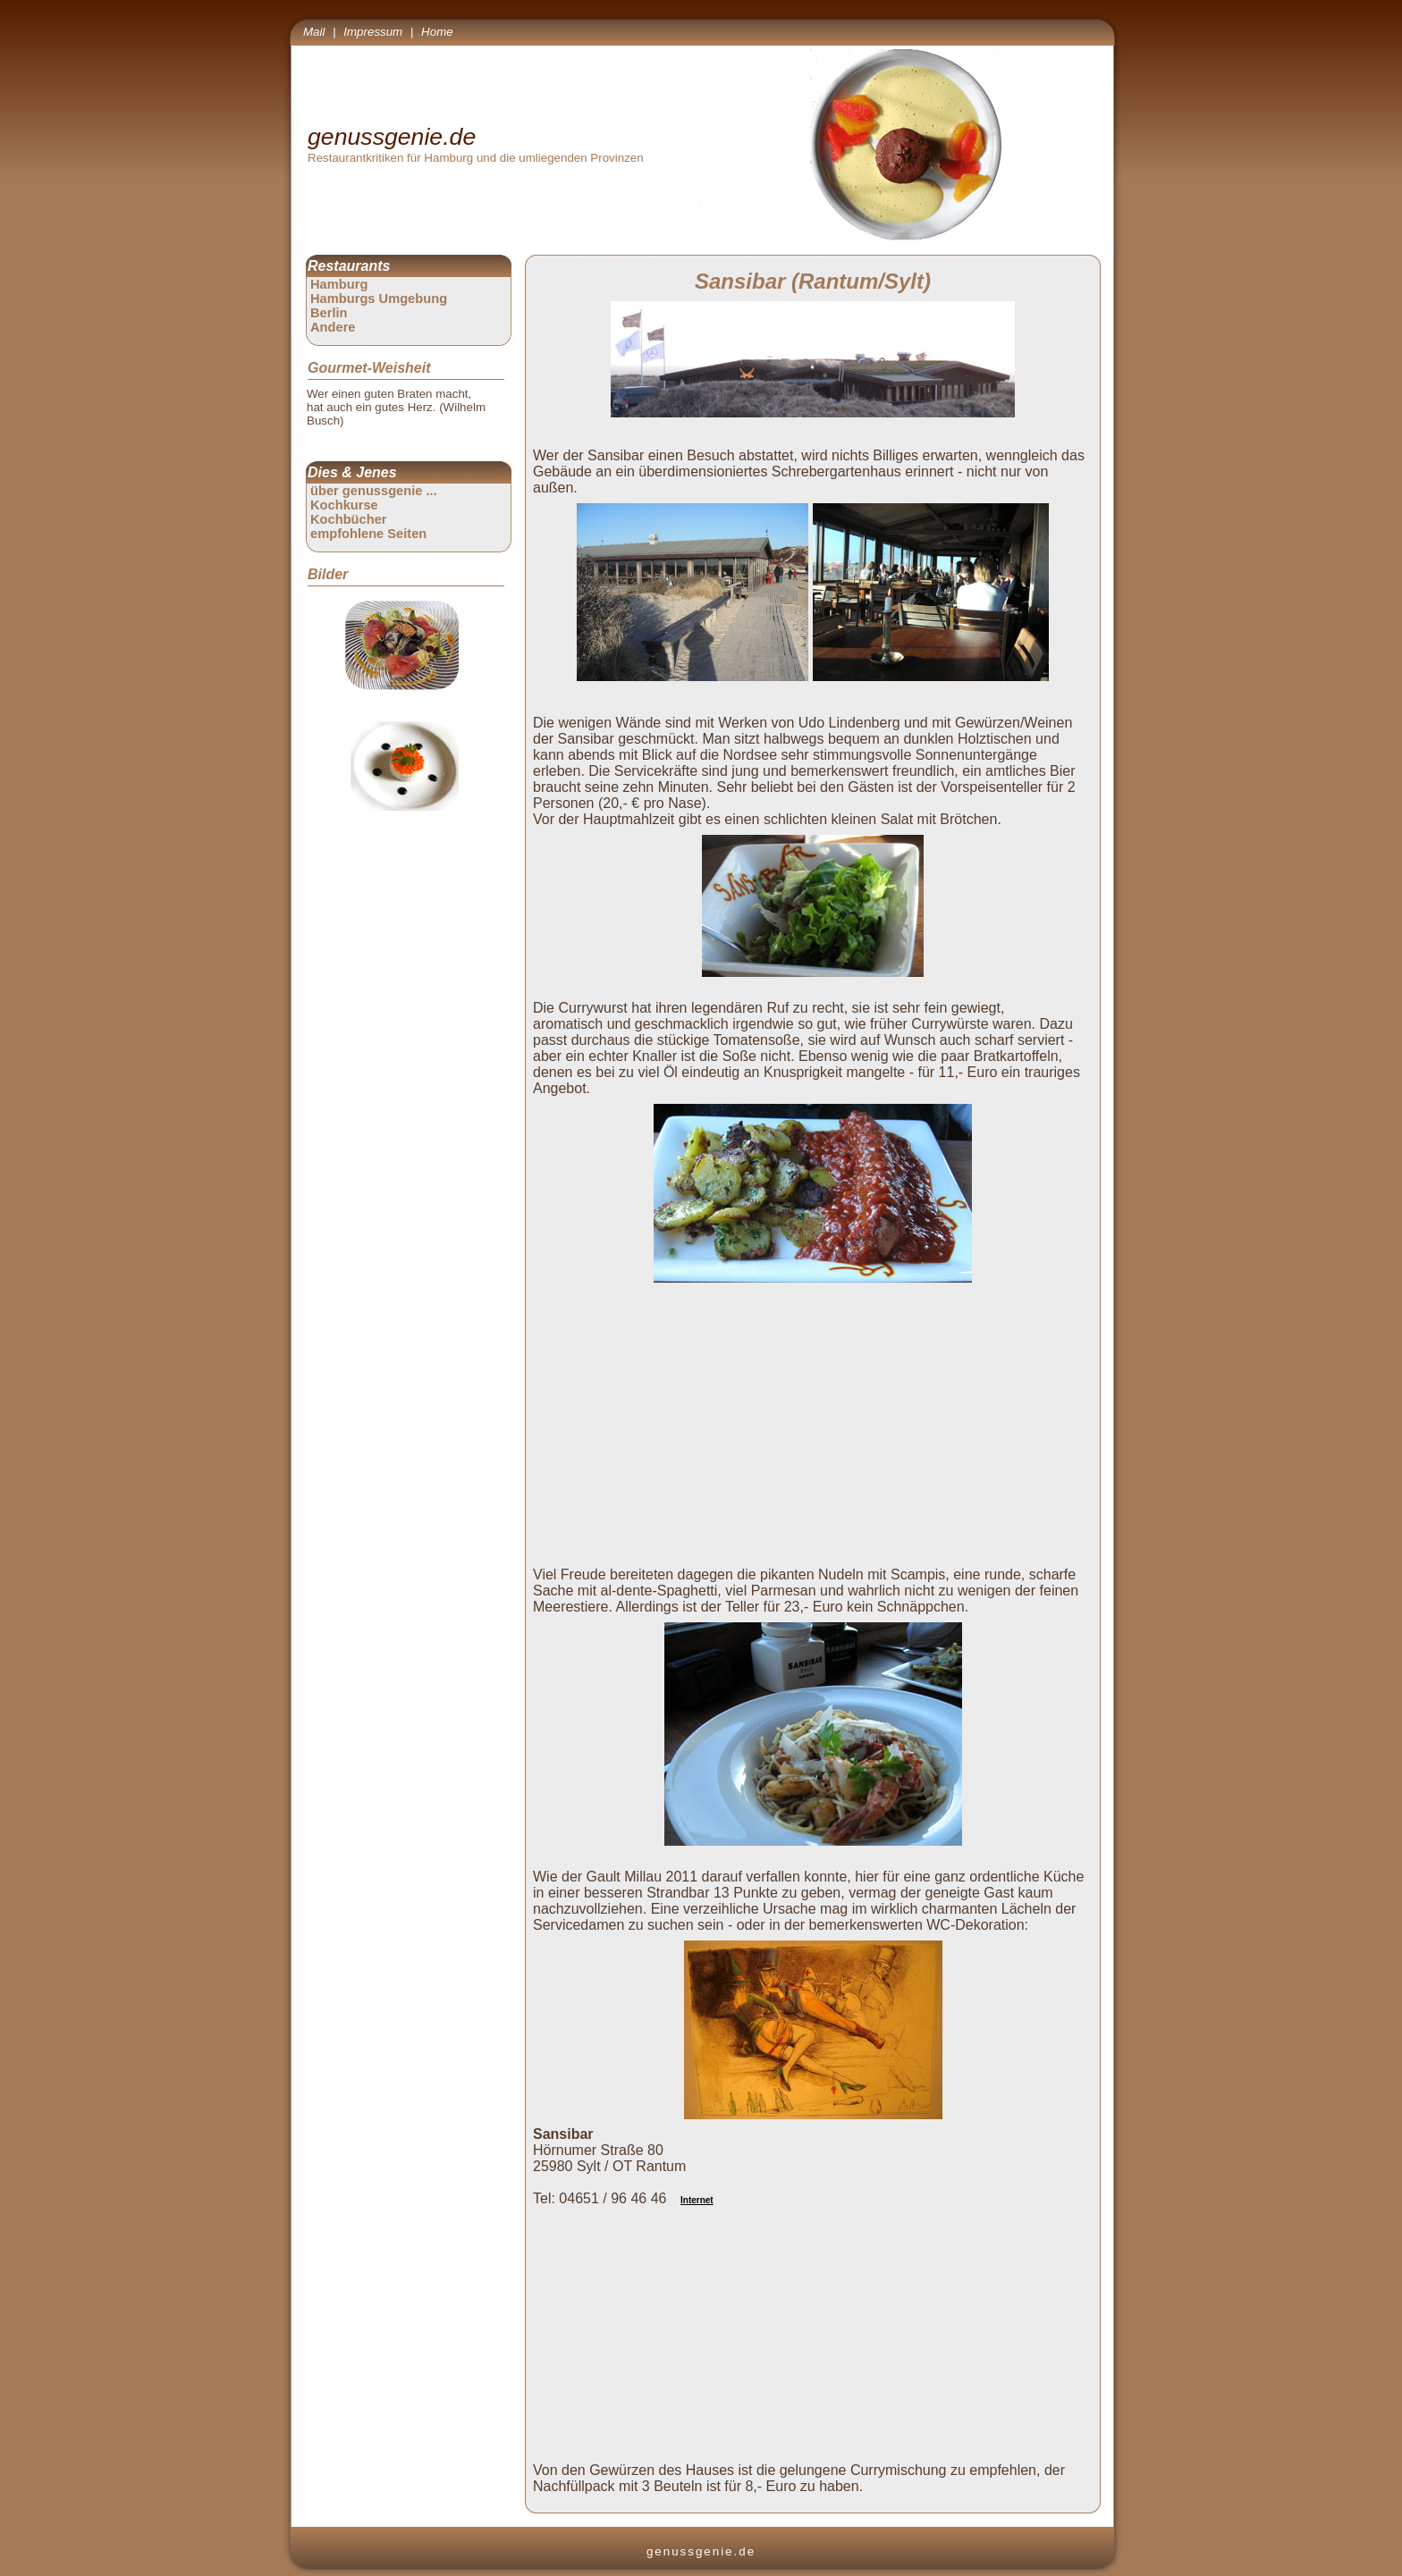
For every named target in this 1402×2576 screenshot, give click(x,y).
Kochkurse (344, 505)
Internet (697, 2200)
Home (437, 31)
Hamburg (338, 284)
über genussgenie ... (373, 491)
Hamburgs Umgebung (378, 298)
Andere (333, 327)
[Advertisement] (816, 1415)
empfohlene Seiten (368, 533)
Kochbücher (348, 519)
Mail (314, 31)
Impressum (372, 31)
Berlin (329, 313)
